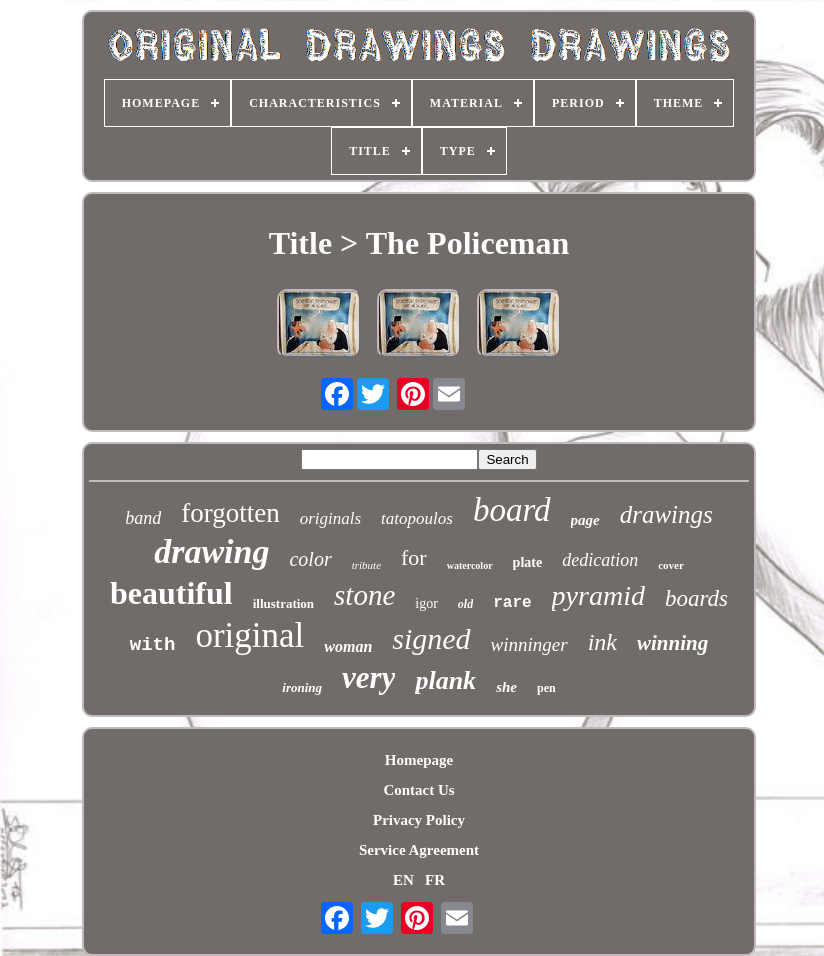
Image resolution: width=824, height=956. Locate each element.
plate (528, 562)
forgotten (230, 513)
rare (512, 603)
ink (602, 642)
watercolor (470, 565)
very (368, 677)
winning (672, 643)
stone (364, 595)
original (249, 635)
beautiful (171, 593)
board (512, 510)
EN (403, 880)
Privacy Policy (419, 820)
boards (696, 598)
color (310, 559)
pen (546, 688)
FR (435, 880)
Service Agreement (419, 850)
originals (330, 518)
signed (431, 638)
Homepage (419, 760)
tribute (366, 565)
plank (445, 680)
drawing (211, 551)
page (585, 520)
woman (348, 646)
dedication (600, 560)
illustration (283, 603)
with (153, 645)
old (465, 604)
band (143, 518)
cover (671, 565)
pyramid (598, 595)
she (506, 687)
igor (426, 603)
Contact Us (418, 790)
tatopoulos (417, 518)
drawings (666, 514)
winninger (529, 644)
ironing (302, 687)
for (414, 557)
